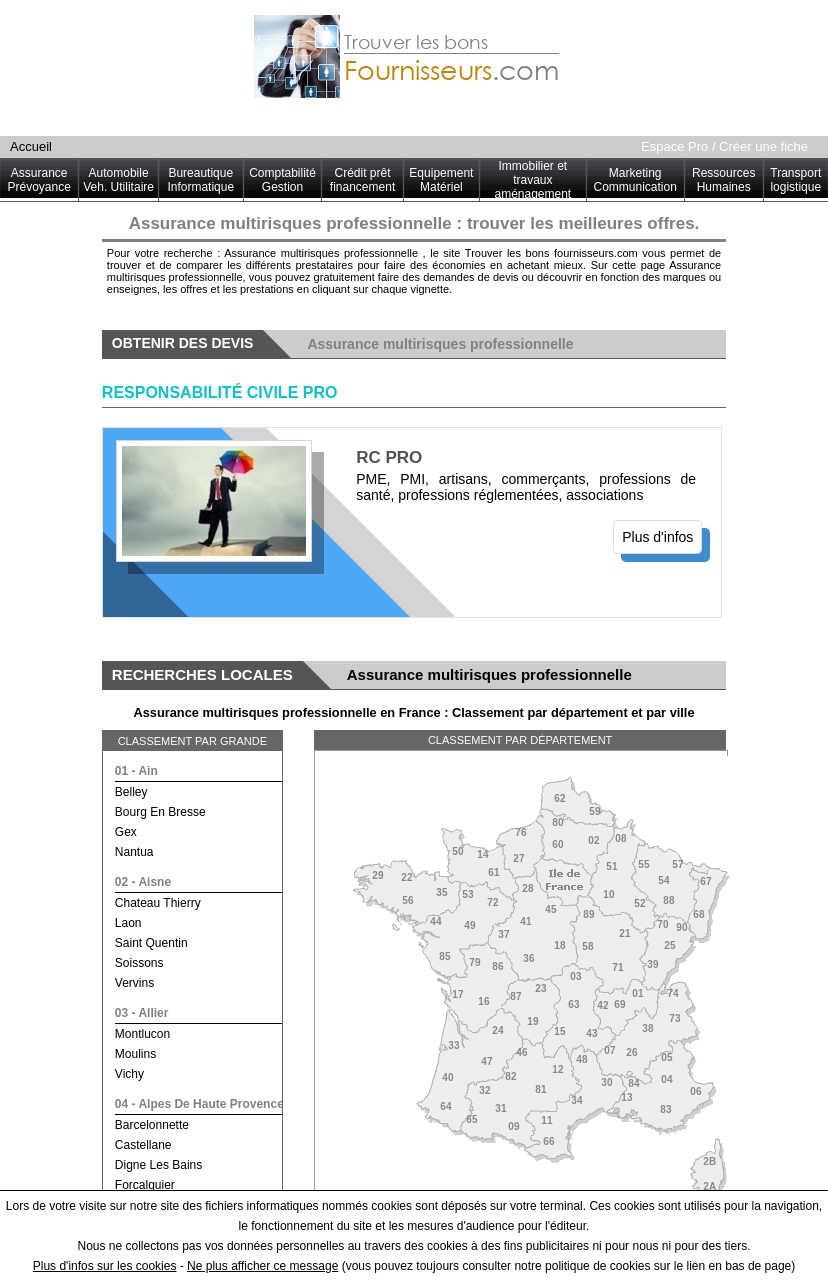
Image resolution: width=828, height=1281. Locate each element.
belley (131, 792)
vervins (134, 983)
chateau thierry (158, 903)
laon (128, 923)
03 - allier (142, 1013)
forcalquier (145, 1185)
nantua (134, 852)
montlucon (142, 1034)
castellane (143, 1145)
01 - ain (136, 771)
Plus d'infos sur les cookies (105, 1266)
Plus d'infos (657, 537)
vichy (129, 1074)
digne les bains (158, 1165)
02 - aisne (143, 882)
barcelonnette (152, 1125)
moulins (135, 1054)
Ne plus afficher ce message (262, 1266)
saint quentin (151, 943)
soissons (139, 963)
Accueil (31, 146)
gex (126, 832)
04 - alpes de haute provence (199, 1104)
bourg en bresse (160, 812)
